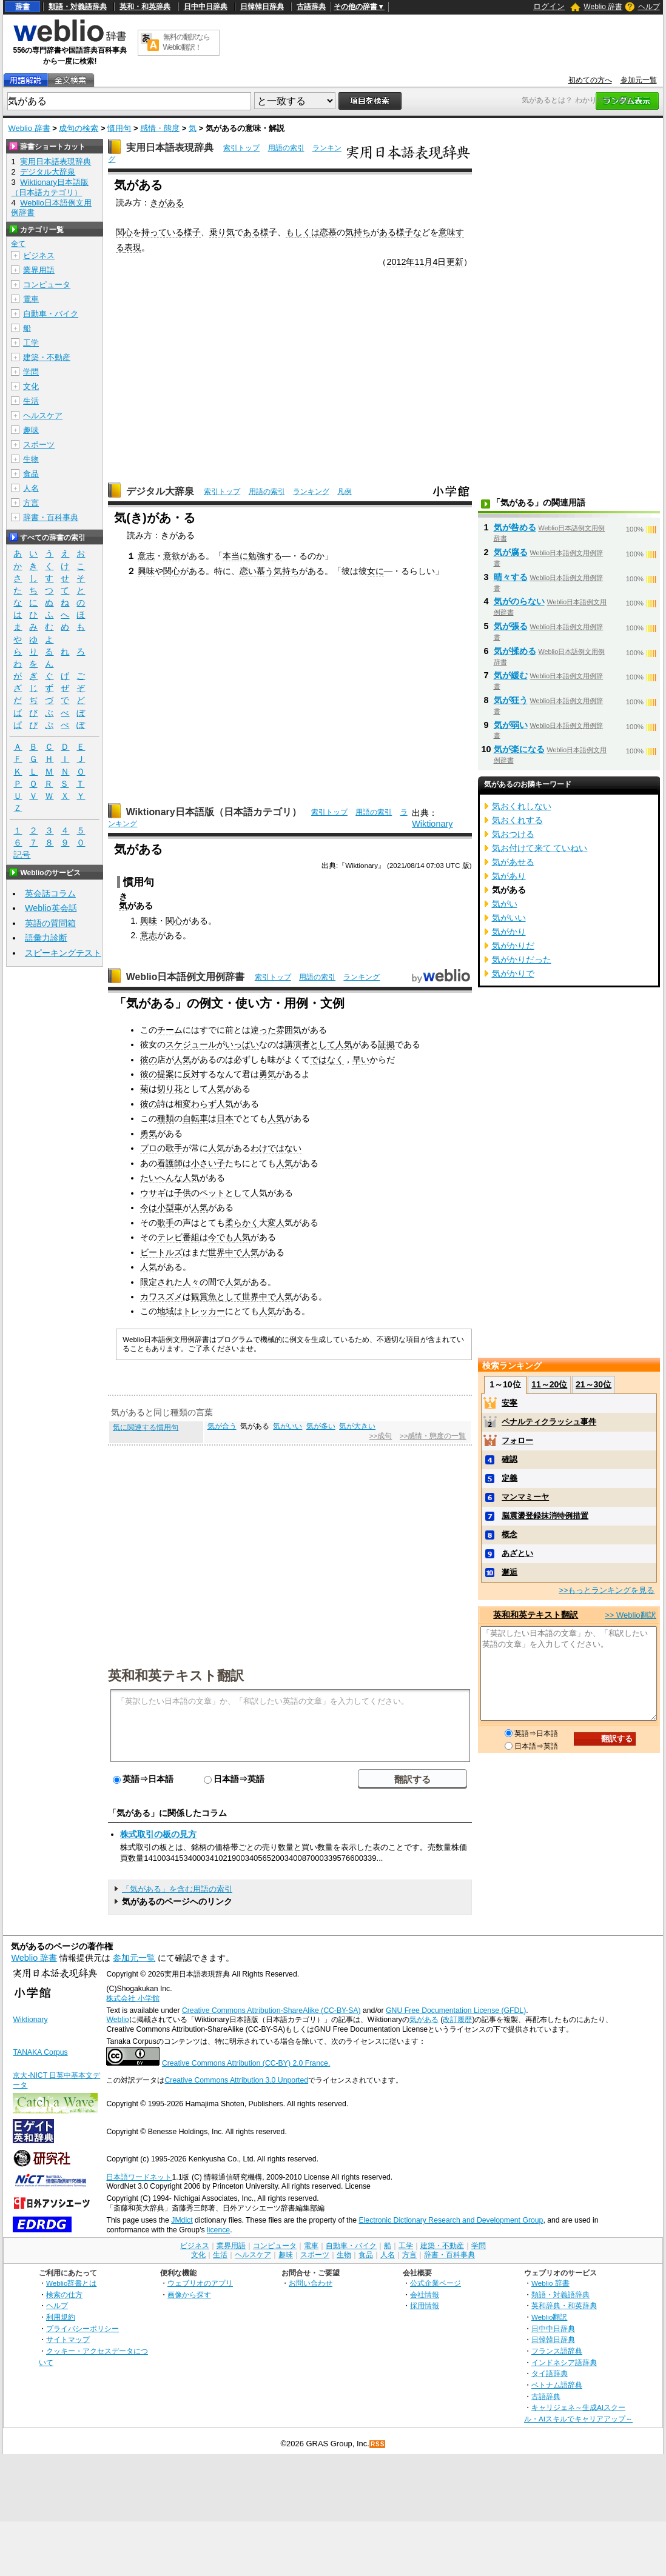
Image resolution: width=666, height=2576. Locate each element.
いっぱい (242, 1044)
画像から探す (189, 2294)
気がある (424, 2019)
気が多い (320, 1426)
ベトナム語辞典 (556, 2385)
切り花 (170, 1088)
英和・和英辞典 (144, 6)
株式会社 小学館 (132, 1998)
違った (263, 1030)
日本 (225, 1118)
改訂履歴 (457, 2019)
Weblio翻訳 (549, 2317)
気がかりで (513, 973)
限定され (157, 1282)
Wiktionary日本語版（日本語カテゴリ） (213, 812)
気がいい (287, 1426)
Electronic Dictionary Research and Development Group (450, 2220)
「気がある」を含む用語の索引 (177, 1889)
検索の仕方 (64, 2294)
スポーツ (39, 444)
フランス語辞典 (556, 2351)
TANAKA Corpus (40, 2052)
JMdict (181, 2220)
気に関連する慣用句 (145, 1427)
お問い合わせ (310, 2283)
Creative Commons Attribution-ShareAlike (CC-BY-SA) (271, 2010)
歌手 (174, 1148)
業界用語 (39, 270)
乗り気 (222, 232)
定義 (509, 1478)
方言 (31, 502)
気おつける (513, 834)
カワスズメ (161, 1296)
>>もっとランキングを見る (606, 1590)
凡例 (344, 491)
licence (218, 2230)
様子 (192, 232)
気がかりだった (521, 959)
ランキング (311, 491)
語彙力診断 (46, 938)
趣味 (31, 430)
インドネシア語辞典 (564, 2362)
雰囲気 (288, 1030)
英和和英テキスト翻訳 (176, 1675)
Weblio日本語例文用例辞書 (185, 977)
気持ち (358, 232)
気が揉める (515, 651)
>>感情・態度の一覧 (433, 1436)
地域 (165, 1311)
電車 (31, 299)
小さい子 (208, 1163)
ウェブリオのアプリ (200, 2283)
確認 (509, 1459)
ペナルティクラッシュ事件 (549, 1421)
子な (413, 232)
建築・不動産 (46, 357)
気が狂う (511, 700)
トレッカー (204, 1311)
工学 (31, 342)
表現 (132, 247)
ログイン (549, 6)
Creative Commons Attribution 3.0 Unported (236, 2080)
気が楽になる (519, 749)
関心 (124, 232)
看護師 (170, 1163)
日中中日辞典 (205, 6)
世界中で (225, 1252)
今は (148, 1207)
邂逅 (509, 1572)
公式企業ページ (435, 2283)
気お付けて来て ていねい (540, 848)
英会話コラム (50, 893)
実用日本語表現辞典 (170, 147)
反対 (191, 1074)
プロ (148, 1148)
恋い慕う (257, 571)
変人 (275, 1222)
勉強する (265, 556)
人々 (191, 1282)
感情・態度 (160, 128)
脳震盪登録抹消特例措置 (545, 1515)
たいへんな (161, 1178)
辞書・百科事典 (50, 517)
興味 (146, 571)
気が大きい (357, 1426)
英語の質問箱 (50, 923)
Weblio (117, 2019)
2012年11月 (409, 262)
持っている (162, 232)
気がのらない (519, 601)
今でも (221, 1237)
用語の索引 (286, 148)
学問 (31, 371)
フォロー (517, 1440)
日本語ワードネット (139, 2177)
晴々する (511, 577)
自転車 (195, 1118)
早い (360, 1059)
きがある (167, 202)
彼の (148, 1059)
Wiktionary (432, 824)
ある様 (256, 232)
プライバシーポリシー (82, 2328)
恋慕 (328, 232)
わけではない (276, 1148)
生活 (31, 400)
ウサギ (153, 1193)
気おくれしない (521, 806)
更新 (454, 262)
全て (18, 243)
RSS (378, 2444)
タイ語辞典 (549, 2373)
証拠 (386, 1044)
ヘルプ (649, 6)
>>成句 (380, 1436)
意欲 (171, 556)
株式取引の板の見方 (158, 1834)
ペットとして (225, 1193)
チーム (170, 1030)
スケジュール (191, 1044)
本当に (235, 556)
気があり (509, 876)
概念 (509, 1534)
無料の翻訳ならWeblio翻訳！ (186, 42)
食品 (31, 473)
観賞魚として (216, 1296)
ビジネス (39, 255)
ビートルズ (161, 1252)
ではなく (327, 1059)
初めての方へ (590, 80)
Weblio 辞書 (603, 6)
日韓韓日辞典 (262, 6)
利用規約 (60, 2317)
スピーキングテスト (63, 953)
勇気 (267, 1074)
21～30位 (593, 1384)
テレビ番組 (178, 1237)
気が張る (511, 626)
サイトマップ (68, 2339)
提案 (165, 1074)
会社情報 (424, 2294)
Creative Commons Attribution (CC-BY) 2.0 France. (246, 2063)
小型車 (170, 1207)
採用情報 (424, 2305)
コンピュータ (46, 284)
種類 (165, 1118)
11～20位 (549, 1384)
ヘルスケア (42, 415)
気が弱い (511, 725)
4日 (439, 262)
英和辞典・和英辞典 (564, 2305)
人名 (31, 488)
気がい (504, 904)
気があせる (513, 862)
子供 (182, 1193)
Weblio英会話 (51, 908)
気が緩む (511, 675)
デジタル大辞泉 (160, 491)
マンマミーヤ (525, 1496)
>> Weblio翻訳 (630, 1615)
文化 (31, 386)
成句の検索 (78, 128)
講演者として (309, 1044)
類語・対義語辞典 (78, 6)
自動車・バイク (50, 313)
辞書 (22, 6)
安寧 (509, 1402)
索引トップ (241, 148)
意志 (146, 556)
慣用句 (119, 128)
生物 (31, 459)
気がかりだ (513, 945)
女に (375, 571)
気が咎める (515, 527)
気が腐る (511, 552)
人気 (343, 1044)
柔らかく (242, 1222)
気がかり (509, 931)
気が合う (222, 1426)
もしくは (303, 232)
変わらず (200, 1104)
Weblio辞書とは (71, 2283)
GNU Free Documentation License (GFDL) (456, 2010)
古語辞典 (311, 6)
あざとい (517, 1553)
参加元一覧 (639, 80)
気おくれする (517, 820)
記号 (21, 855)
